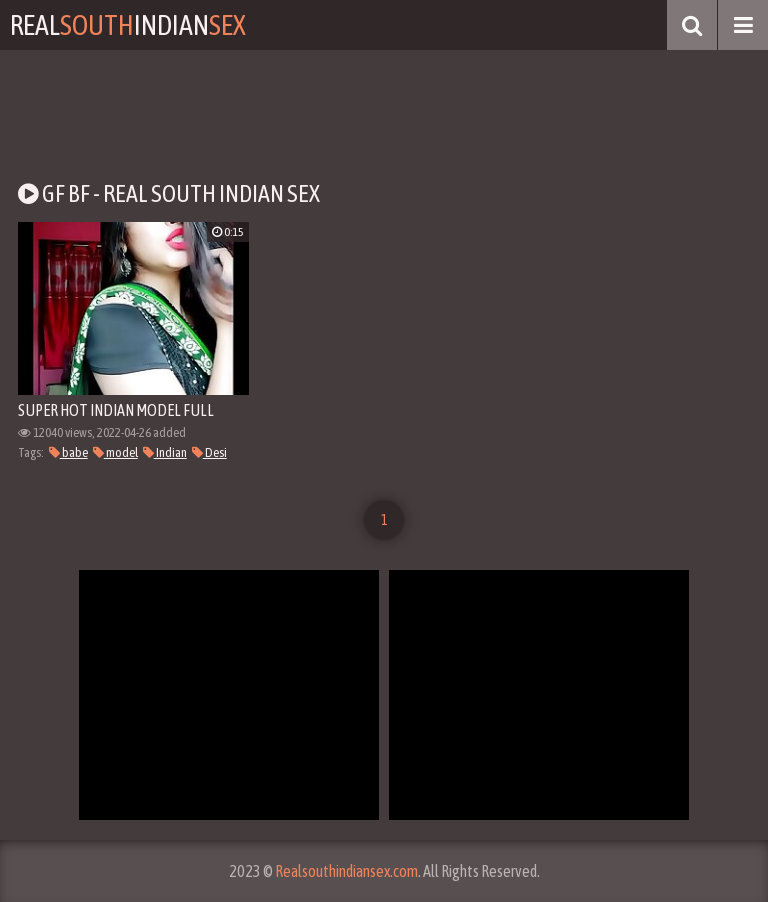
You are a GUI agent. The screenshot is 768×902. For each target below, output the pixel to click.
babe (68, 452)
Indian (165, 452)
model (115, 452)
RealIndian (128, 25)
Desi (209, 452)
